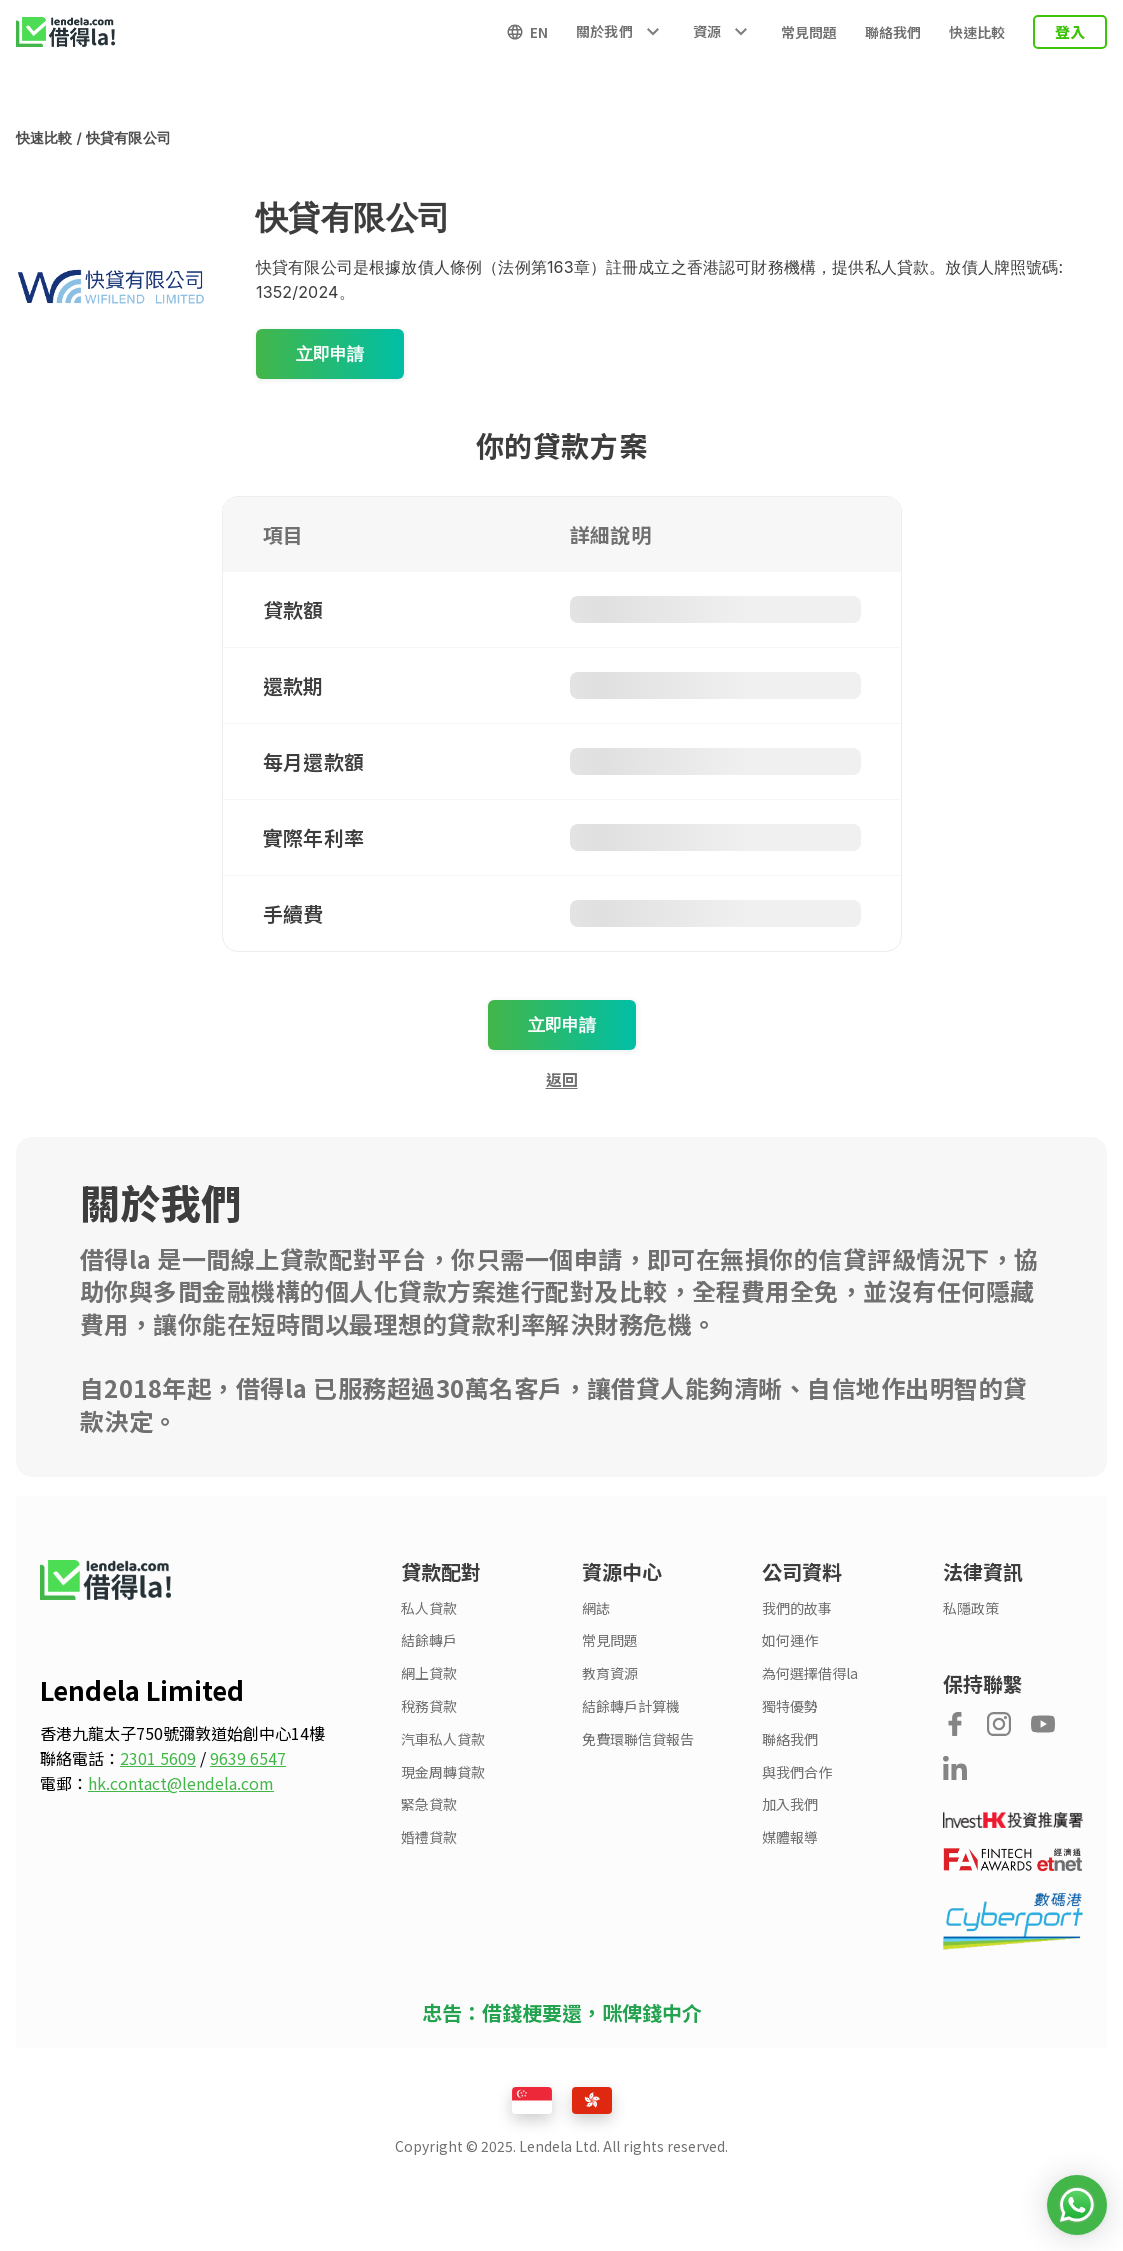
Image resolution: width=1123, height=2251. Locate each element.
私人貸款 (429, 1608)
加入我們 (790, 1804)
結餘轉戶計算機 (631, 1706)
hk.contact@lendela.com (181, 1783)
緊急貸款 (429, 1804)
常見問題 (809, 32)
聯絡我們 (893, 32)
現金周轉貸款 (443, 1772)
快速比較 (977, 32)
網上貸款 (429, 1673)
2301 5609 (158, 1758)
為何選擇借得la (810, 1673)
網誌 (596, 1608)
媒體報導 (790, 1837)
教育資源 (610, 1673)
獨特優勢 (790, 1706)
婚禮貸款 (429, 1837)
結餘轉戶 (429, 1640)
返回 (562, 1079)
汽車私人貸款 (443, 1739)
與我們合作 (797, 1772)
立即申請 (330, 354)
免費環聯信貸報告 (638, 1739)
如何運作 (790, 1640)
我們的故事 (797, 1608)
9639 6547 (248, 1758)
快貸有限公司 (128, 137)
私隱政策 (971, 1608)
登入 (1070, 31)
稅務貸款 (429, 1706)
